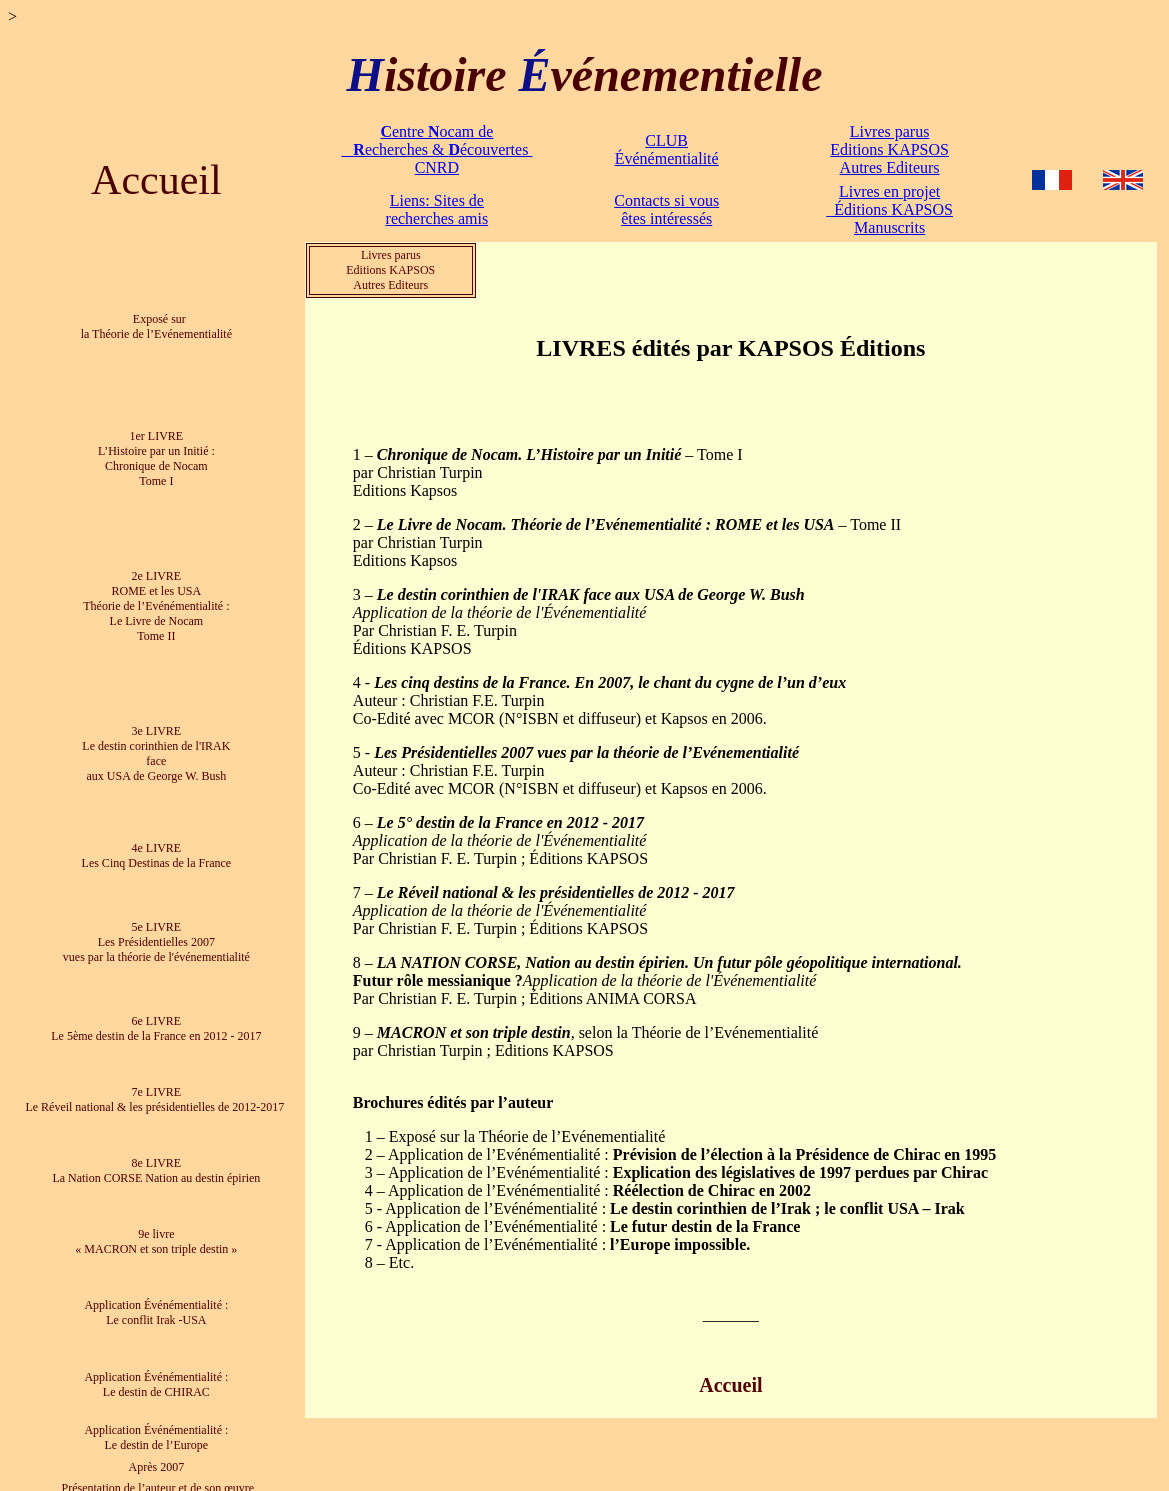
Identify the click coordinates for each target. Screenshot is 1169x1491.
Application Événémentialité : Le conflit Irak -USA (156, 1297)
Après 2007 (157, 1449)
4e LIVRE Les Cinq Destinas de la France (157, 846)
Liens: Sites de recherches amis (437, 209)
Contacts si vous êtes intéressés (666, 209)
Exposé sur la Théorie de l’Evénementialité (156, 325)
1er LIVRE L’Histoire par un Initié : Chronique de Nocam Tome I (156, 455)
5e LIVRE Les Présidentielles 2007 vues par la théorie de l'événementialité (156, 932)
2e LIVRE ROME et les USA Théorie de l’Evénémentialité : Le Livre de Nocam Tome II (156, 601)
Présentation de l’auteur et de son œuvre (157, 1470)
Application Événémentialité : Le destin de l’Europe (156, 1420)
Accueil (156, 180)
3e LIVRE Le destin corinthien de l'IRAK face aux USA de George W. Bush (156, 746)
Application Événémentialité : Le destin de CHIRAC (156, 1367)
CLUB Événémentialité (667, 149)
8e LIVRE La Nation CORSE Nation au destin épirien (156, 1156)
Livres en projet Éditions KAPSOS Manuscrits (889, 209)
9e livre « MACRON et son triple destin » (156, 1227)
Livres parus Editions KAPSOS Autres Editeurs (889, 149)
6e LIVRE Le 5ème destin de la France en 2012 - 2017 (156, 1016)
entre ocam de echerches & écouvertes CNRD (436, 149)
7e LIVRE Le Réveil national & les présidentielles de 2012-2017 (156, 1086)
